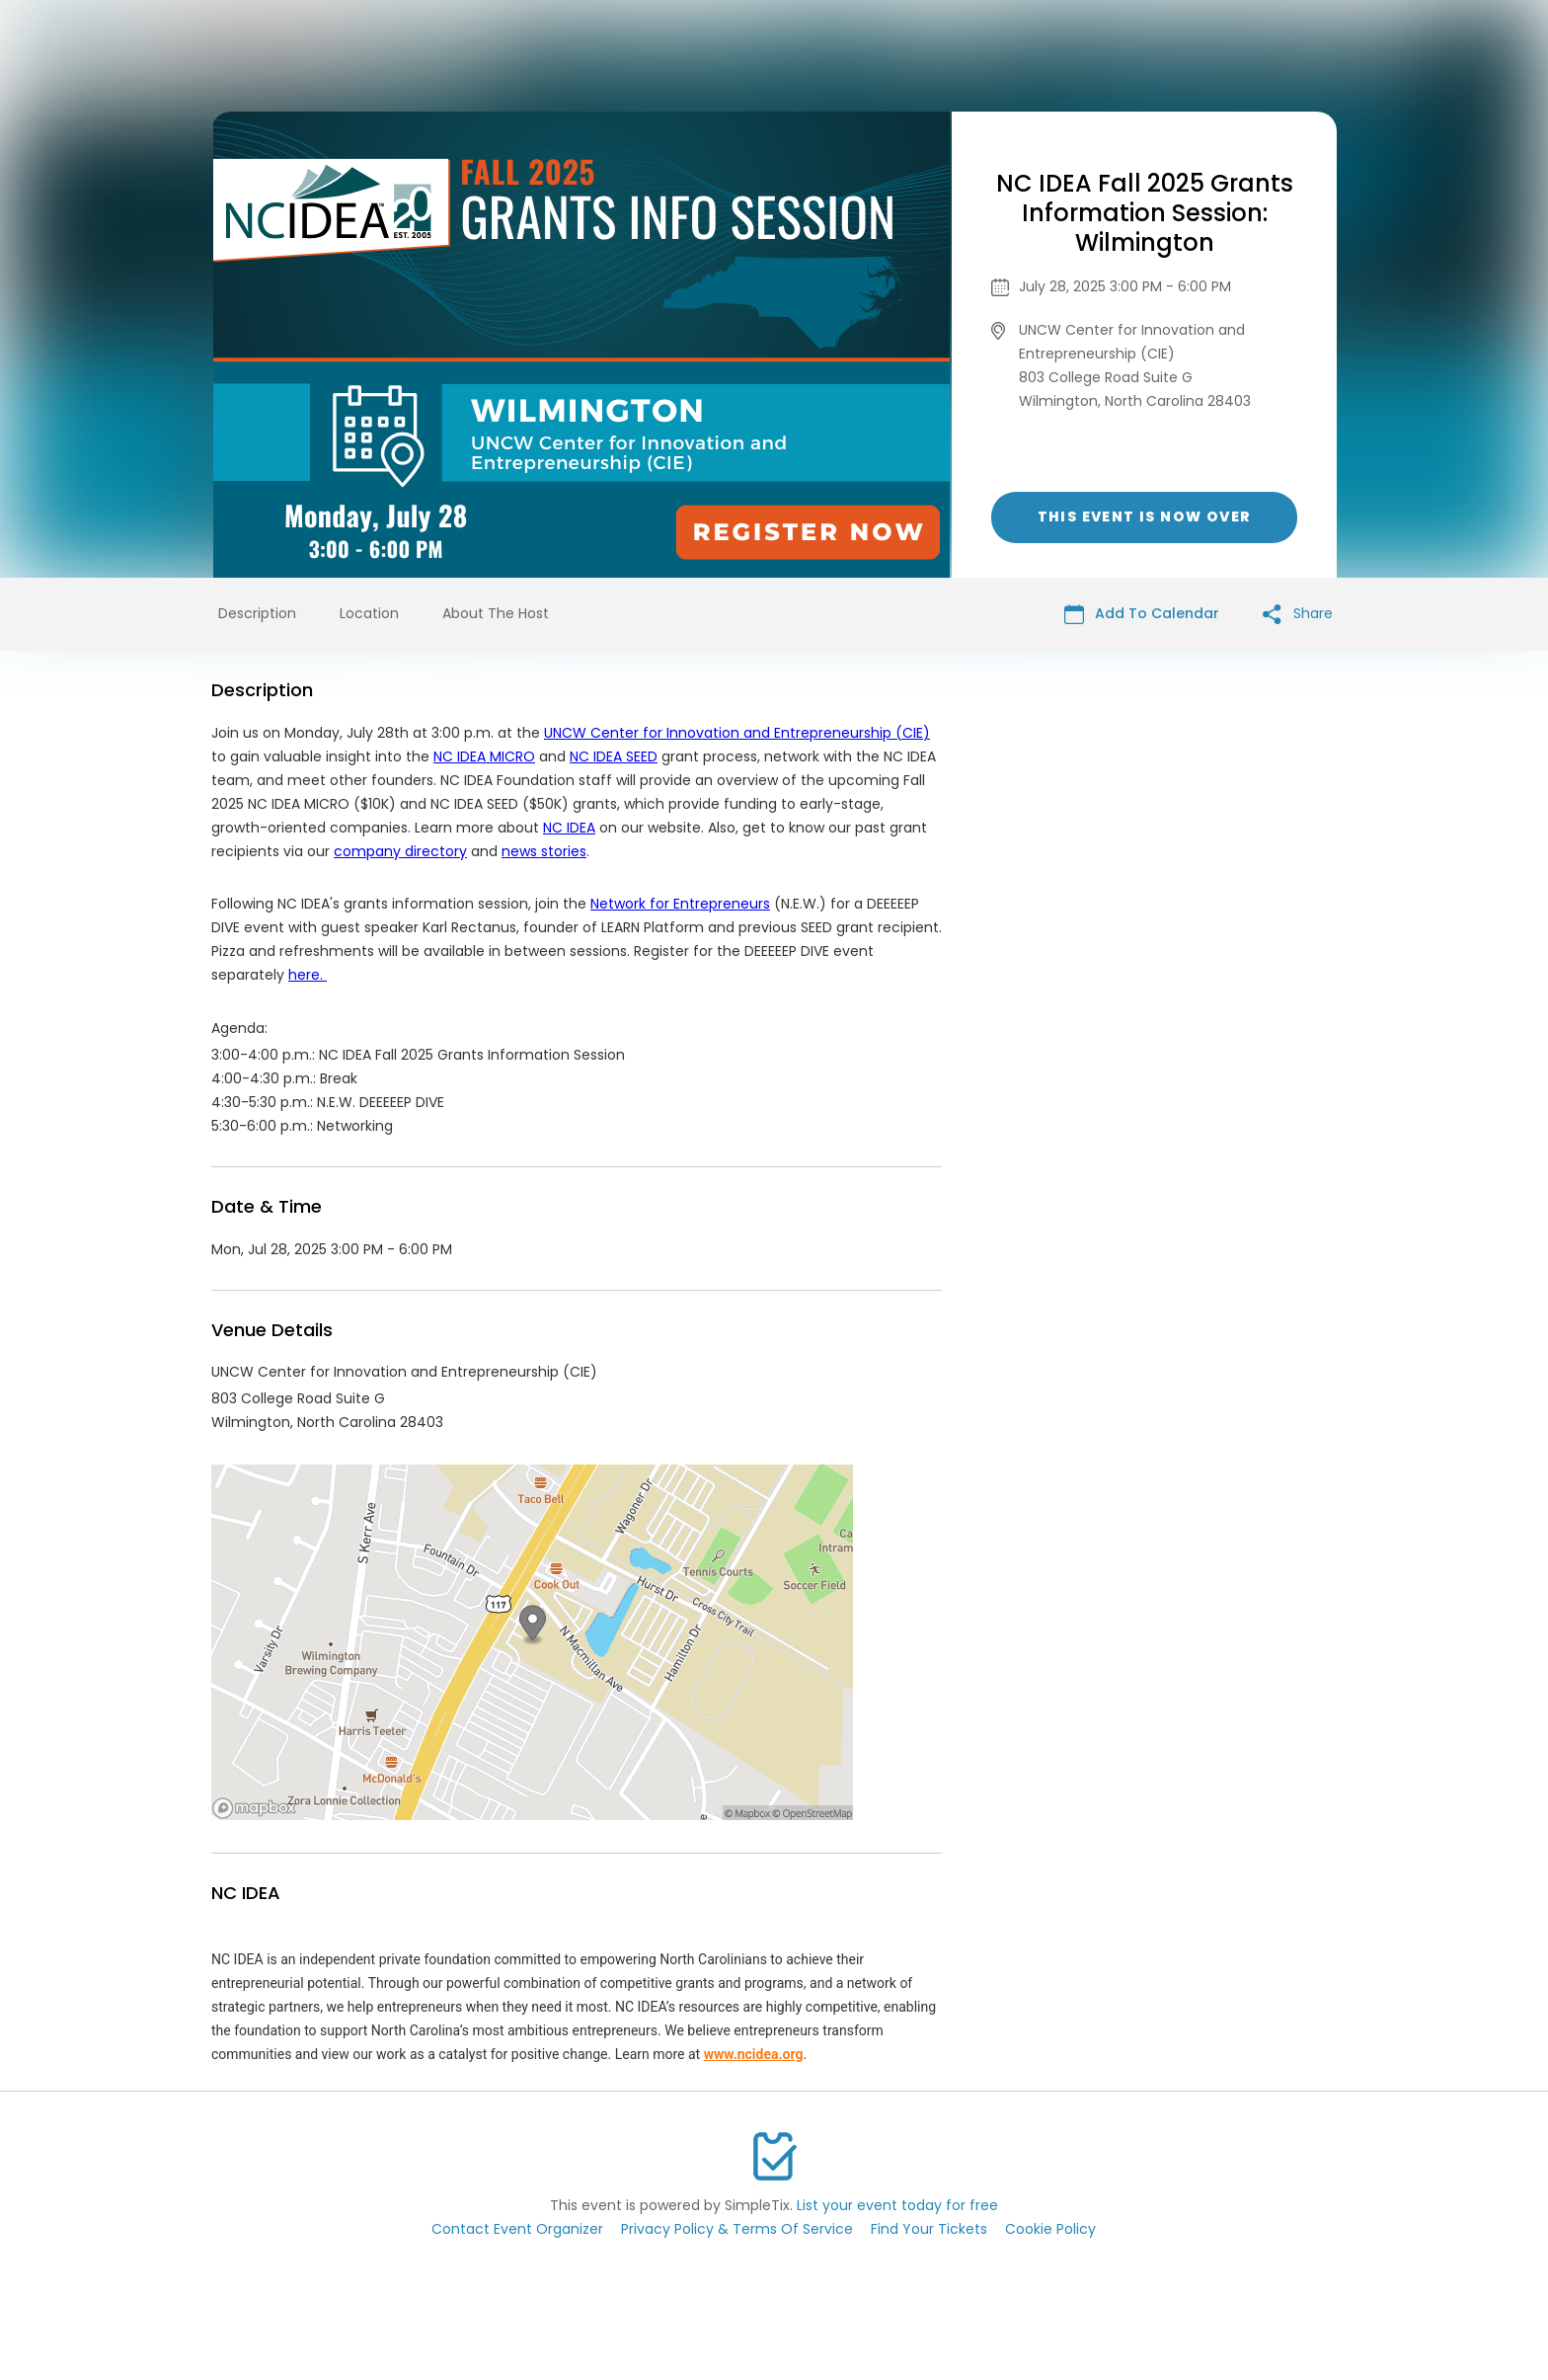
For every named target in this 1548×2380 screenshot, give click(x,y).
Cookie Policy (1050, 2229)
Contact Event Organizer (517, 2229)
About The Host (495, 613)
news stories (544, 851)
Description (257, 613)
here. (307, 975)
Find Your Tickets (929, 2229)
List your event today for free (897, 2205)
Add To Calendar (1141, 613)
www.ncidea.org (754, 2054)
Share (1298, 613)
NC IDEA (569, 827)
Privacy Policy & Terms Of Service (737, 2229)
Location (369, 613)
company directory (400, 851)
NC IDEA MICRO (484, 756)
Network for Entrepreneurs (680, 903)
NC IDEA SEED (614, 756)
